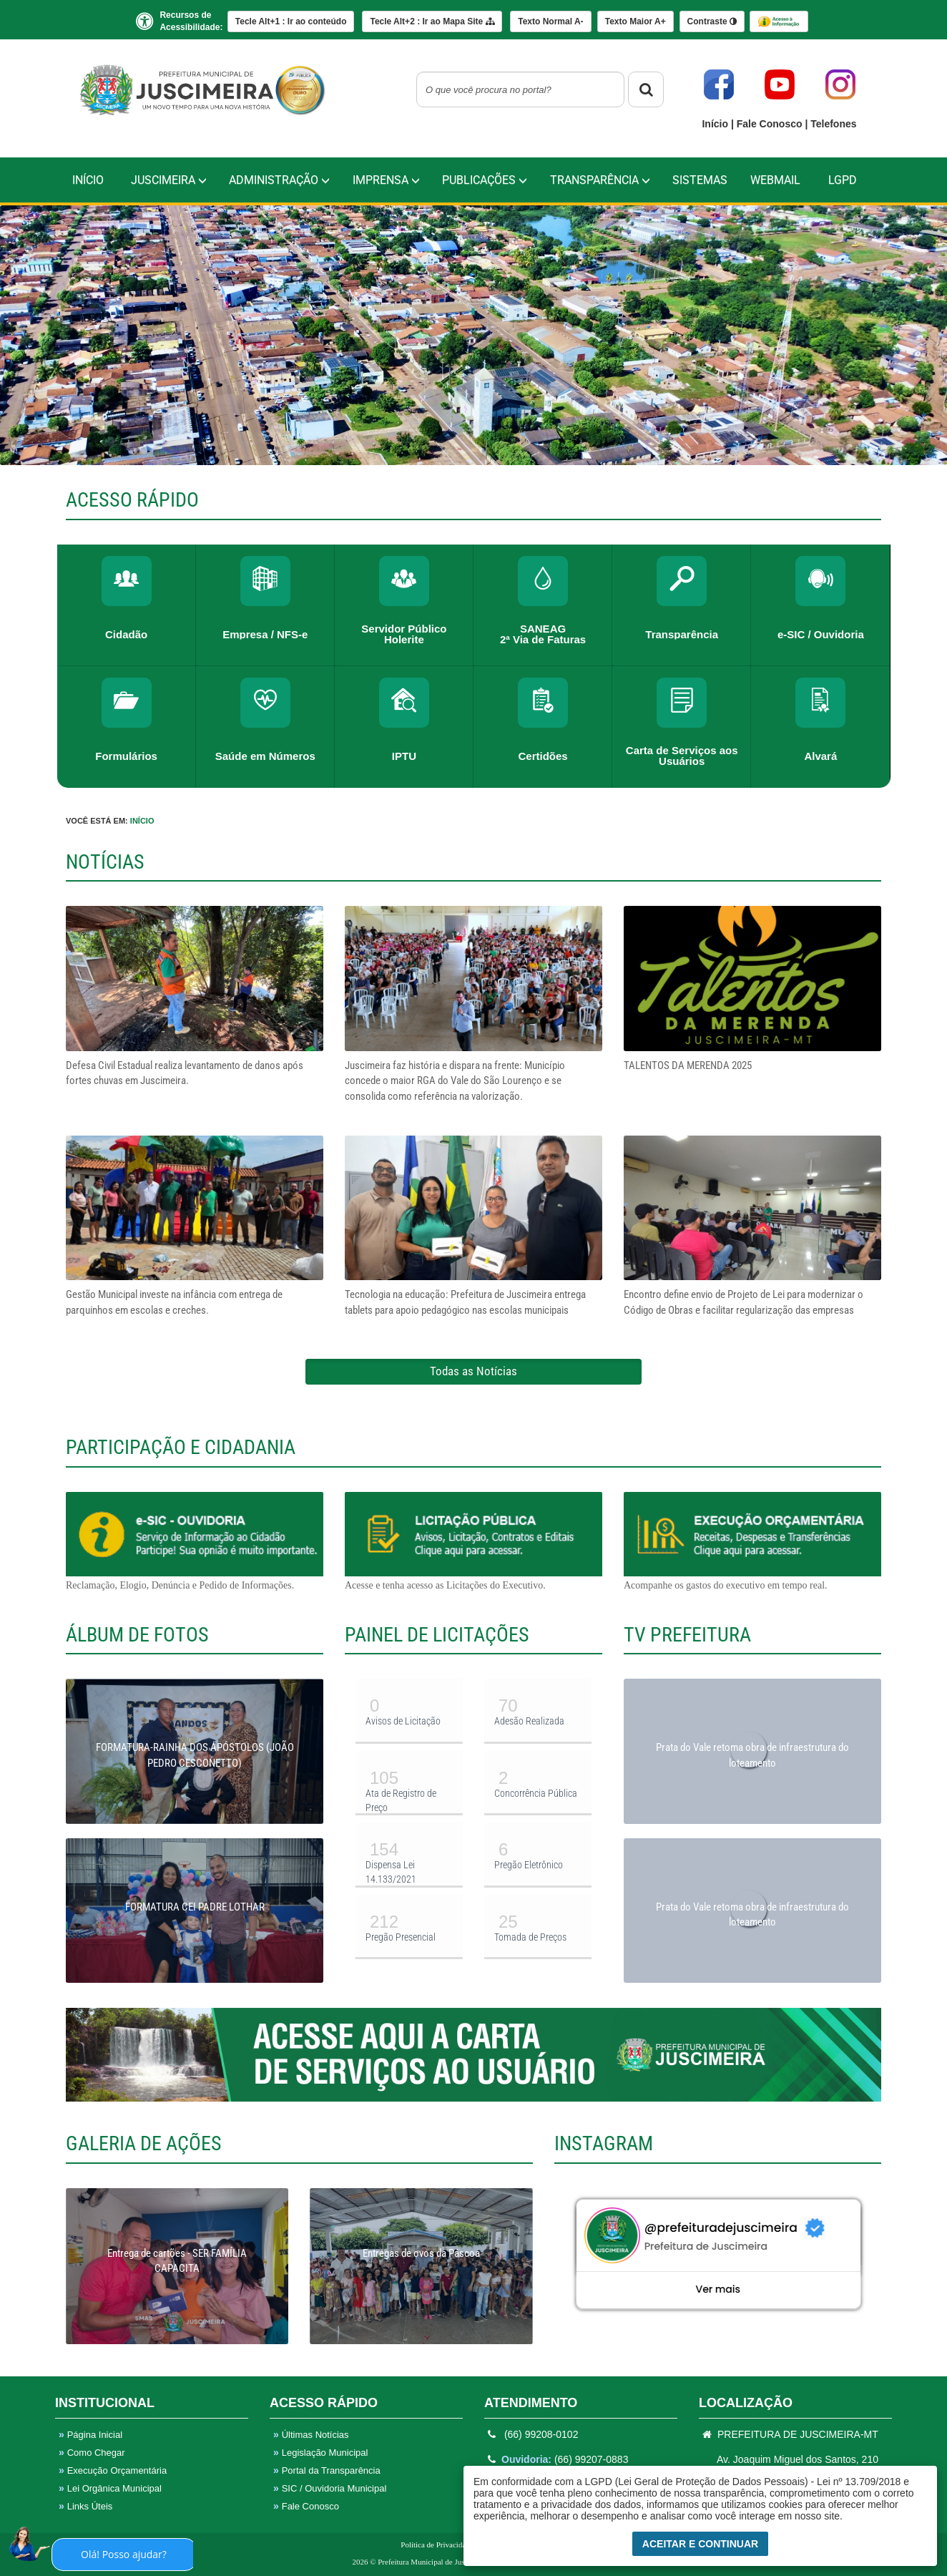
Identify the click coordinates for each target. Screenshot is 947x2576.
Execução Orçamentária (113, 2470)
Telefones (833, 124)
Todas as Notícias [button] (473, 1371)
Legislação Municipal (320, 2453)
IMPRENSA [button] (386, 180)
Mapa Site (432, 21)
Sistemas (699, 180)
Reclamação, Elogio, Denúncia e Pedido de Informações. (194, 1541)
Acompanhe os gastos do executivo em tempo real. (752, 1541)
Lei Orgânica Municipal (110, 2488)
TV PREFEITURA (687, 1634)
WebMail (775, 180)
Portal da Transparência (327, 2470)
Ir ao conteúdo (291, 21)
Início (716, 124)
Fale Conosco (771, 124)
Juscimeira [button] (169, 180)
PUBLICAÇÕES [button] (484, 180)
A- (550, 21)
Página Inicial (90, 2435)
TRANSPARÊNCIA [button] (600, 180)
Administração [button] (279, 180)
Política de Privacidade (437, 2544)
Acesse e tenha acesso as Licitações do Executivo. (473, 1541)
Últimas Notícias (311, 2435)
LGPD (842, 180)
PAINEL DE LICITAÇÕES (437, 1634)
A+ (635, 21)
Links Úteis (85, 2506)
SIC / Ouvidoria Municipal (329, 2488)
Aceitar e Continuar (700, 2544)
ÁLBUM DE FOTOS (137, 1634)
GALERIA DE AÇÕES (144, 2143)
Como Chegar (92, 2453)
